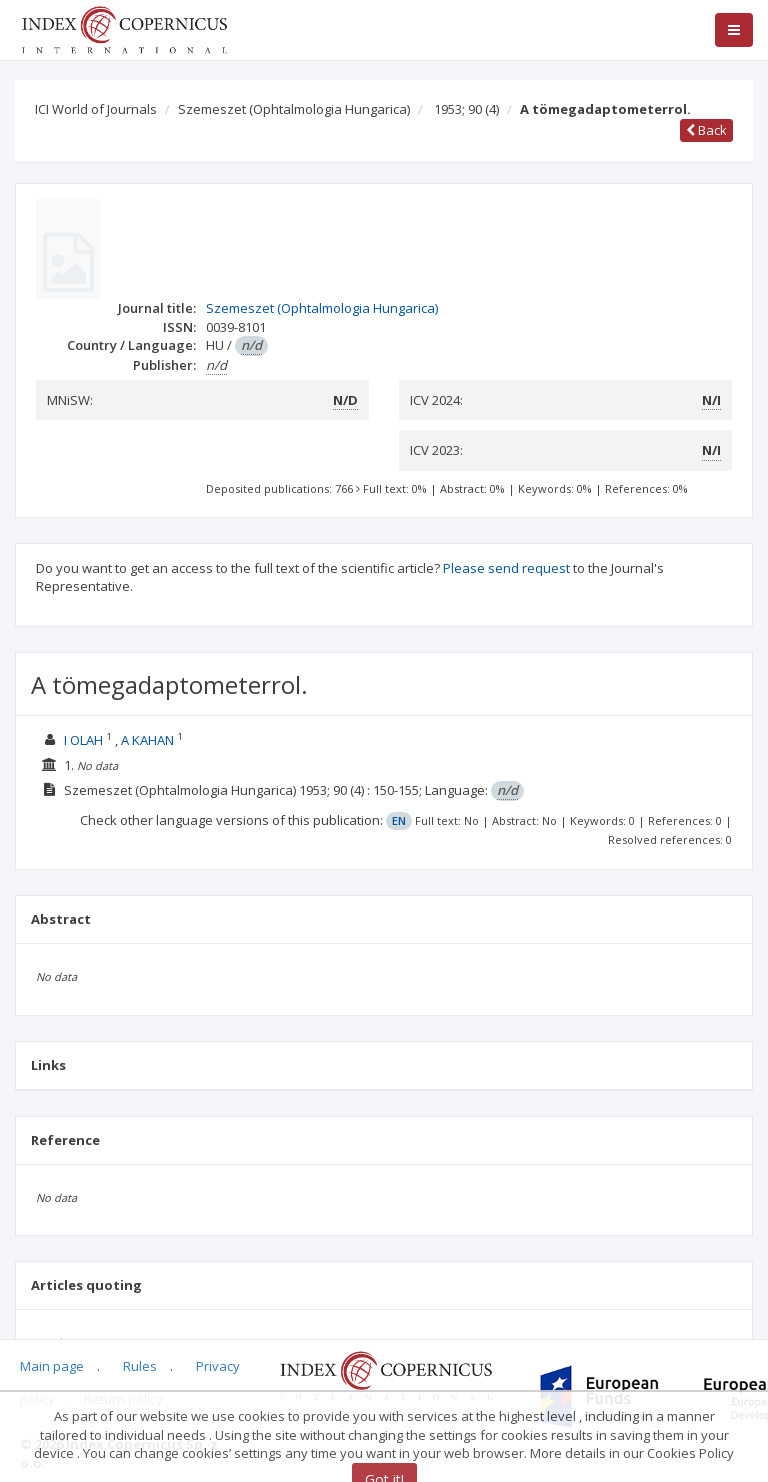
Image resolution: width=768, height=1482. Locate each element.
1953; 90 (466, 109)
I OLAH (83, 740)
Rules (140, 1366)
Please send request (506, 568)
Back (706, 130)
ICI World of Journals (96, 109)
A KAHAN (147, 740)
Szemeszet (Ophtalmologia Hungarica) (294, 109)
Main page (52, 1366)
